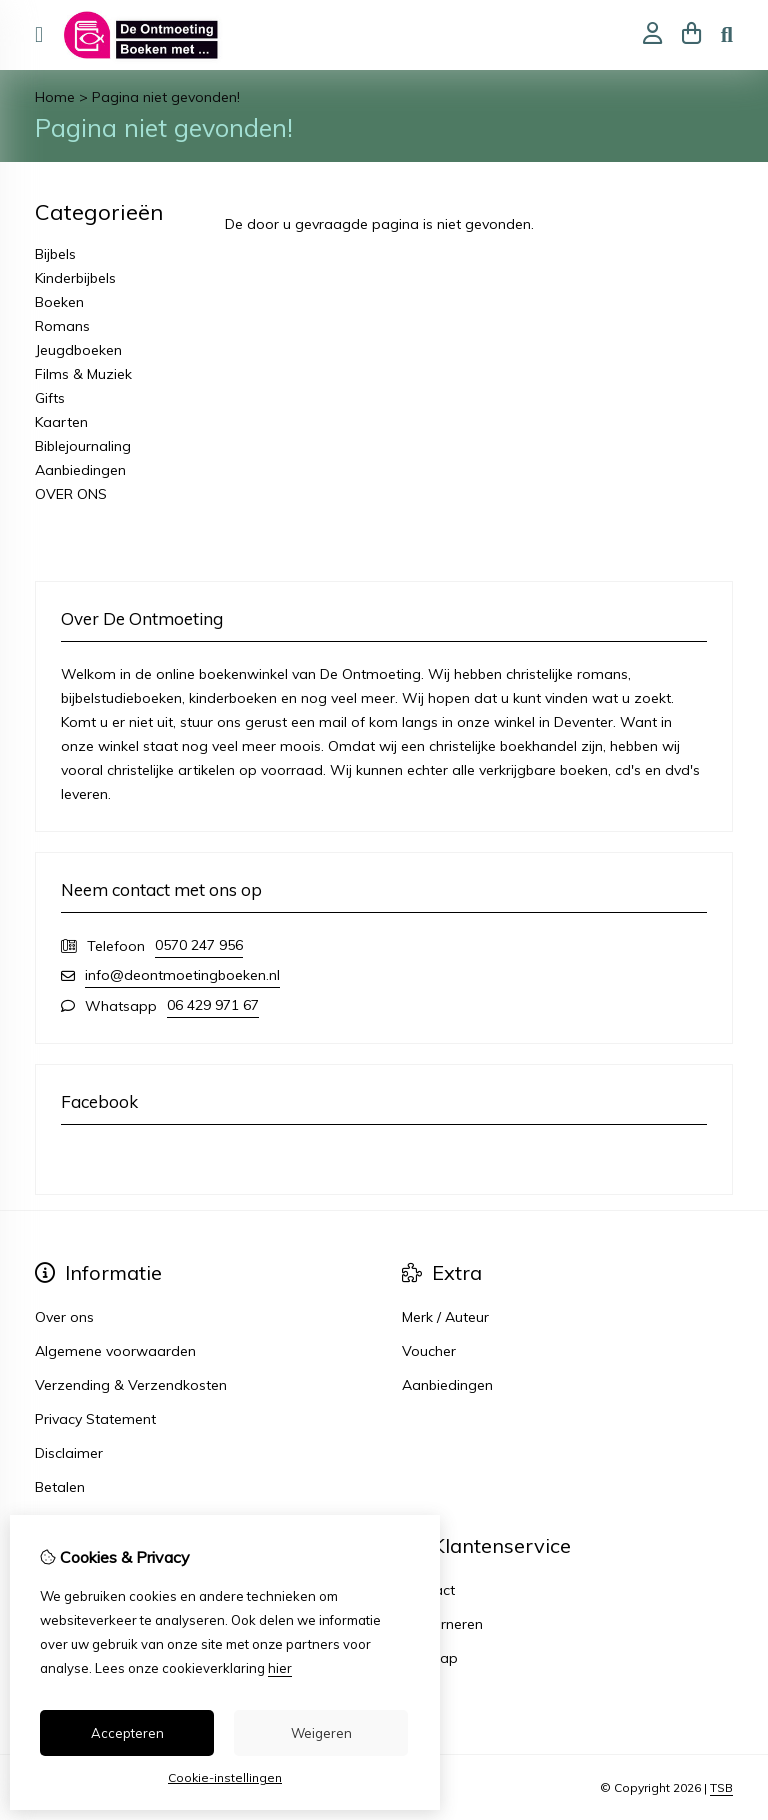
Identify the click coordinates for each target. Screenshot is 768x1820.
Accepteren (127, 1733)
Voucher (429, 1351)
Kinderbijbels (75, 278)
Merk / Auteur (445, 1317)
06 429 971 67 (213, 1005)
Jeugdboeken (78, 350)
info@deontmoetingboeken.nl (182, 975)
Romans (62, 326)
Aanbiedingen (80, 470)
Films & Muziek (83, 374)
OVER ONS (71, 494)
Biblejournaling (83, 446)
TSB (721, 1787)
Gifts (50, 398)
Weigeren (321, 1733)
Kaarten (61, 422)
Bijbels (55, 254)
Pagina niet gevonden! (166, 97)
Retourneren (442, 1624)
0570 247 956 (199, 945)
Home (55, 97)
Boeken (59, 302)
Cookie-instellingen (225, 1777)
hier (280, 1668)
